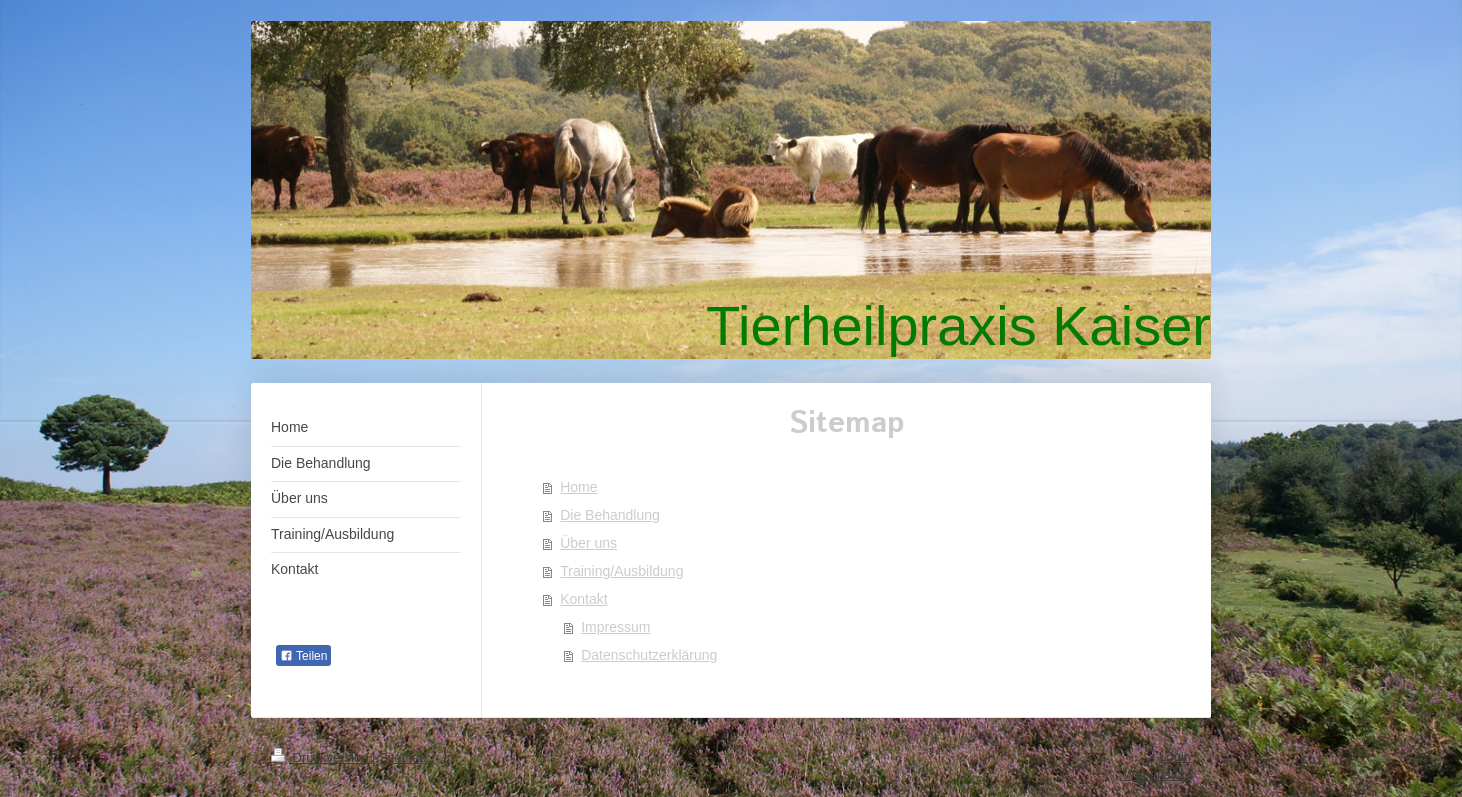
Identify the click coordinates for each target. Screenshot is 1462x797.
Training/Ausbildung (621, 571)
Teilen (303, 656)
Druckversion (321, 757)
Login (1175, 756)
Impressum (615, 627)
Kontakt (583, 599)
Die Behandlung (610, 515)
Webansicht (1157, 774)
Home (578, 487)
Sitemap (403, 757)
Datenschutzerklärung (649, 655)
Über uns (588, 543)
